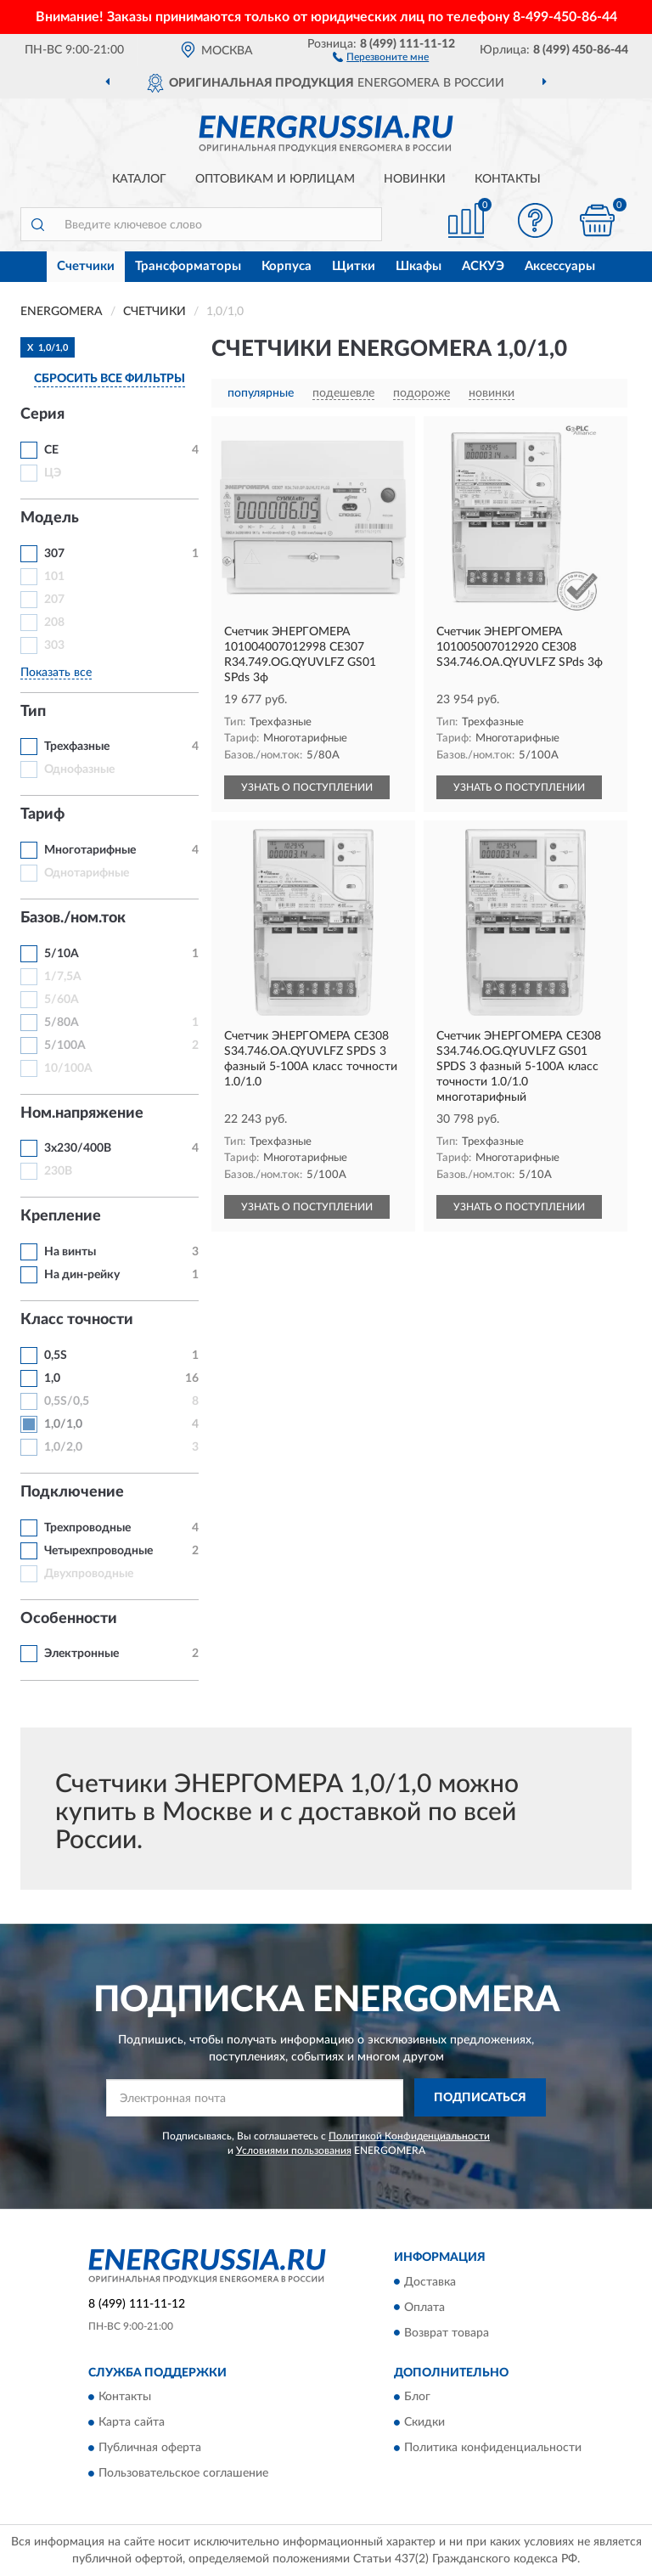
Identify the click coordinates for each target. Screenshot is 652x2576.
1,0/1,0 (63, 1424)
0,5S (55, 1355)
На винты (70, 1252)
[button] (381, 56)
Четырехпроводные (98, 1551)
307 (54, 554)
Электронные (81, 1654)
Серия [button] (42, 414)
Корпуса (286, 266)
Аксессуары (560, 266)
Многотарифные (90, 850)
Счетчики (86, 266)
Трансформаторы (188, 266)
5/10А (61, 954)
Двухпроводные (88, 1574)
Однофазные (79, 769)
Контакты (508, 179)
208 (54, 622)
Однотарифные (86, 873)
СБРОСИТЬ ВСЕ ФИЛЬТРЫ (109, 379)
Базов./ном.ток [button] (73, 918)
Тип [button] (33, 711)
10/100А (68, 1068)
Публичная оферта (149, 2448)
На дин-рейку (82, 1275)
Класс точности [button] (76, 1319)
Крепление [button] (60, 1216)
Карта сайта (131, 2422)
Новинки (415, 179)
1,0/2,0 (63, 1447)
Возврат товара (446, 2333)
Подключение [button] (72, 1492)
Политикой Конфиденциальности (409, 2136)
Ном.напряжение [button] (81, 1113)
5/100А (65, 1045)
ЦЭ (52, 473)
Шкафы (418, 266)
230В (58, 1171)
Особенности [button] (68, 1618)
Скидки (424, 2422)
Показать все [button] (56, 673)
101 (54, 577)
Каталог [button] (139, 179)
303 (54, 645)
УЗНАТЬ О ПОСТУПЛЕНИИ (307, 787)
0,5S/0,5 (66, 1401)
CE (51, 450)
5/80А (61, 1023)
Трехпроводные (87, 1528)
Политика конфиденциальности (493, 2448)
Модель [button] (49, 518)
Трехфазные (77, 747)
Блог (417, 2397)
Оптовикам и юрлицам (275, 179)
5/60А (61, 1000)
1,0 (52, 1378)
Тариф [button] (42, 814)
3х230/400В (77, 1148)
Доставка (430, 2282)
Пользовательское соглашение (183, 2473)
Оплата (424, 2308)
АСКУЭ (483, 266)
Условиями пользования (293, 2150)
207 (54, 600)
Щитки (353, 266)
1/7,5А (63, 977)
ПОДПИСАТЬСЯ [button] (480, 2098)
